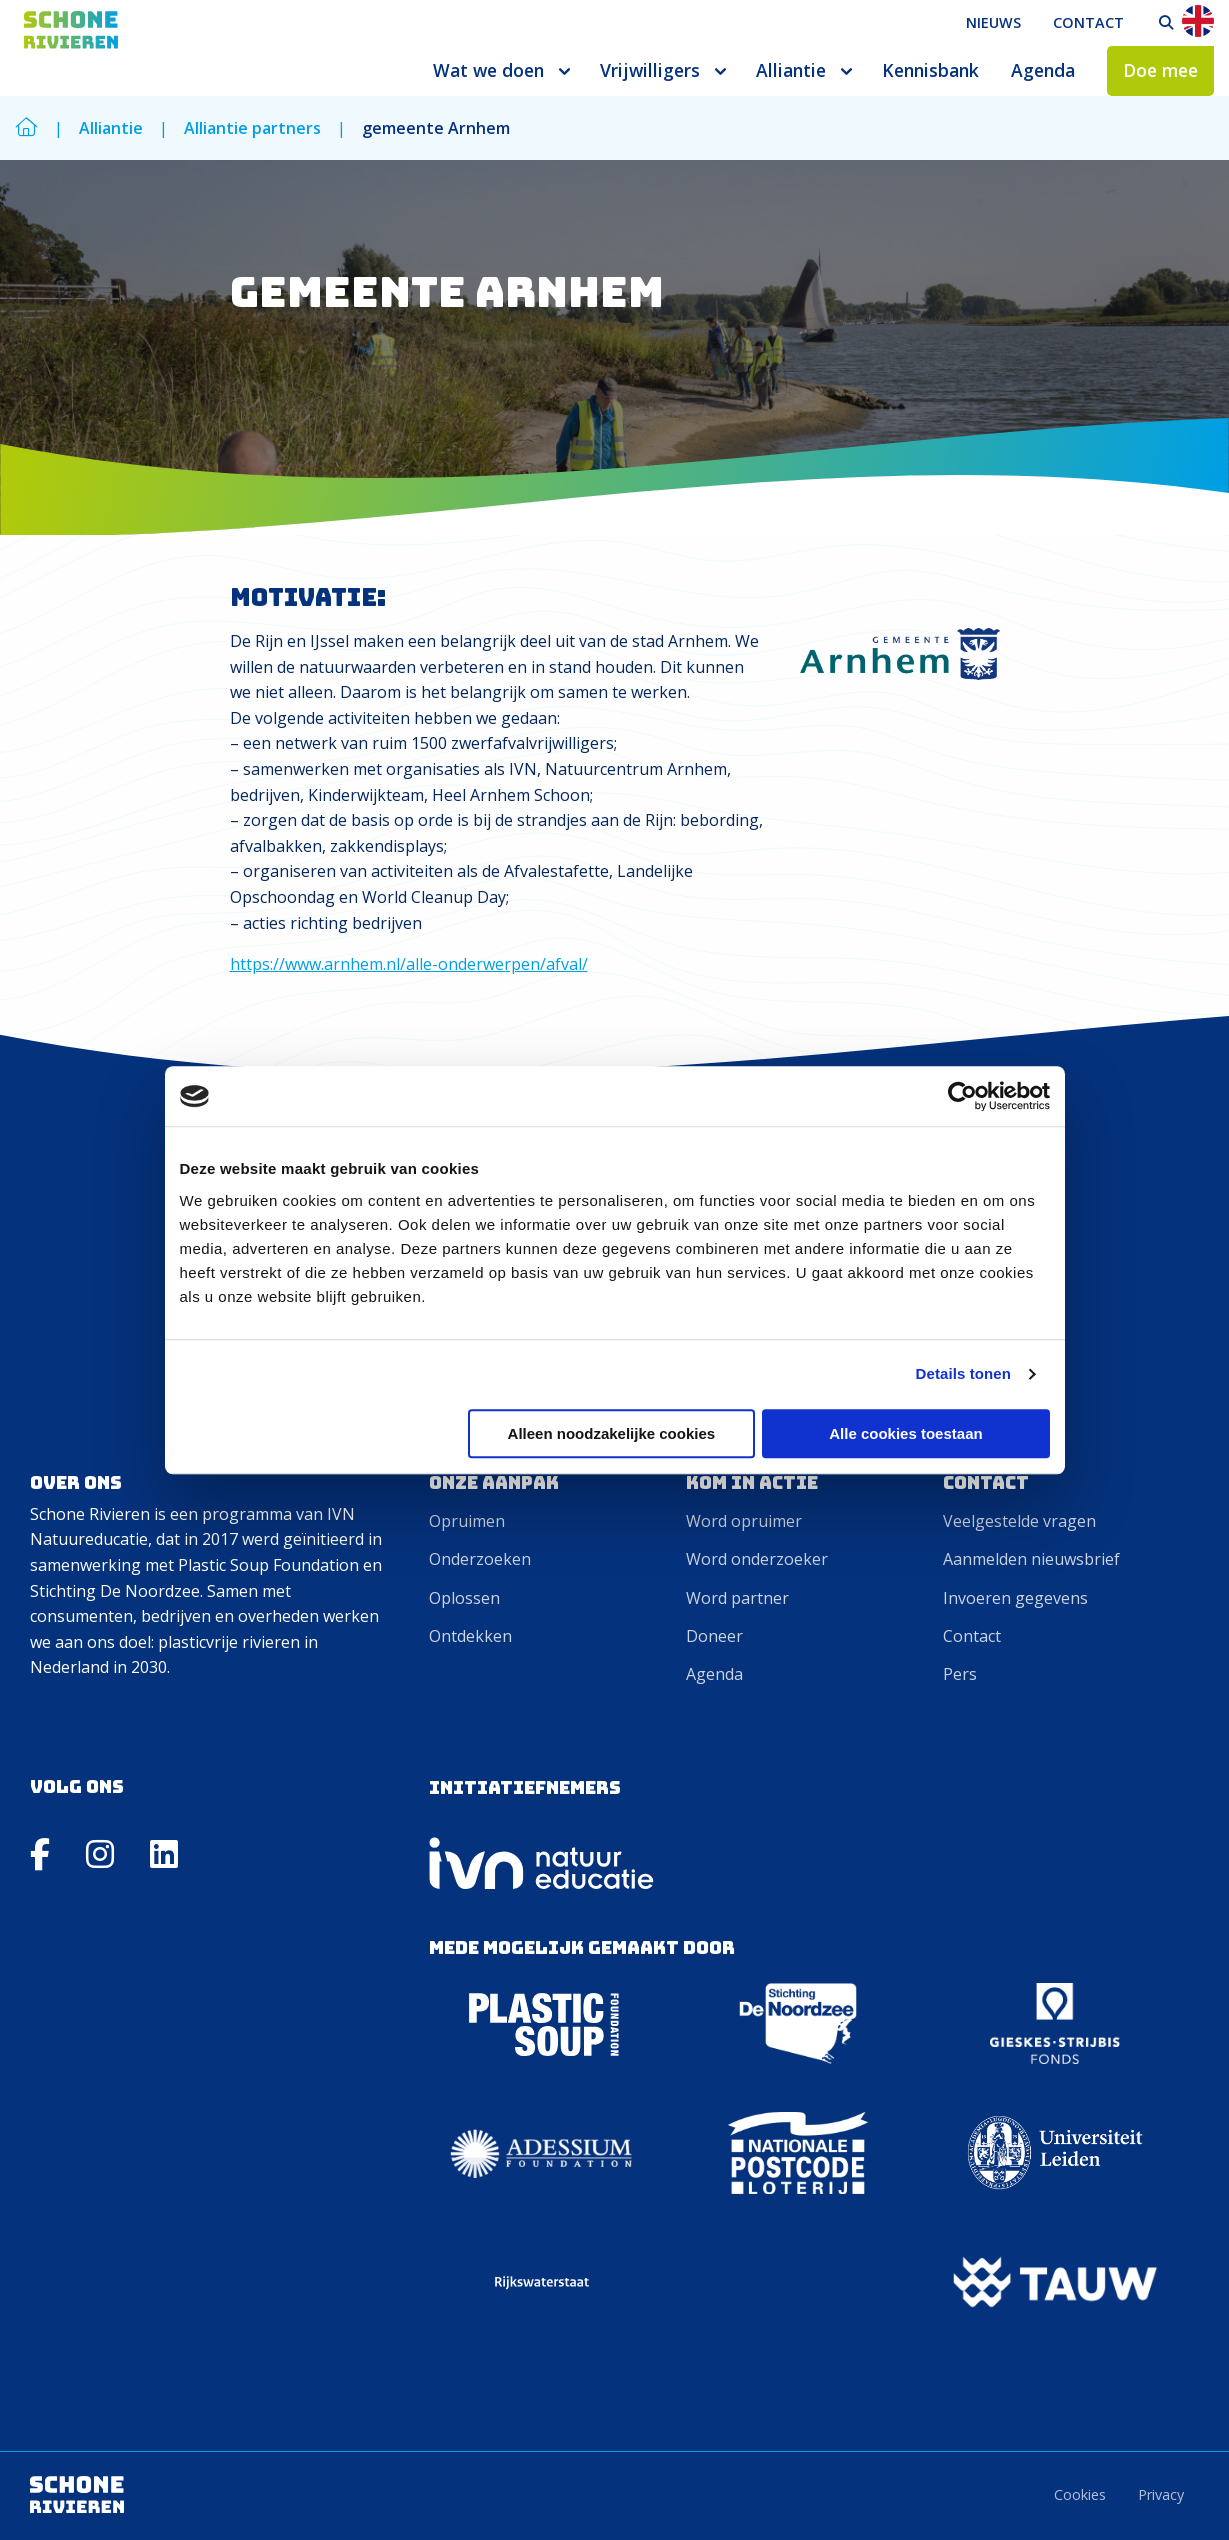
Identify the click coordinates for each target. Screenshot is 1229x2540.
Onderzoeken (480, 1559)
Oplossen (464, 1598)
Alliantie (791, 70)
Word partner (737, 1598)
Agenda (1043, 70)
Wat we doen (488, 70)
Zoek (1166, 23)
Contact (1088, 22)
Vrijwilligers (650, 70)
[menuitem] (993, 23)
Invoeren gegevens (1015, 1598)
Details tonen (963, 1373)
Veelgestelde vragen (1019, 1521)
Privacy (1161, 2494)
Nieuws (993, 22)
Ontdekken (470, 1636)
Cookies (1080, 2494)
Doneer (714, 1636)
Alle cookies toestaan (905, 1433)
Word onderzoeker (757, 1559)
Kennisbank (930, 70)
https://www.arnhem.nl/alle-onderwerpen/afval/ (409, 964)
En (1198, 21)
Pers (960, 1674)
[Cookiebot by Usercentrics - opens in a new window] (962, 1096)
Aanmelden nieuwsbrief (1031, 1559)
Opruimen (467, 1521)
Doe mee (1160, 70)
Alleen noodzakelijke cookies (612, 1433)
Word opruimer (744, 1521)
